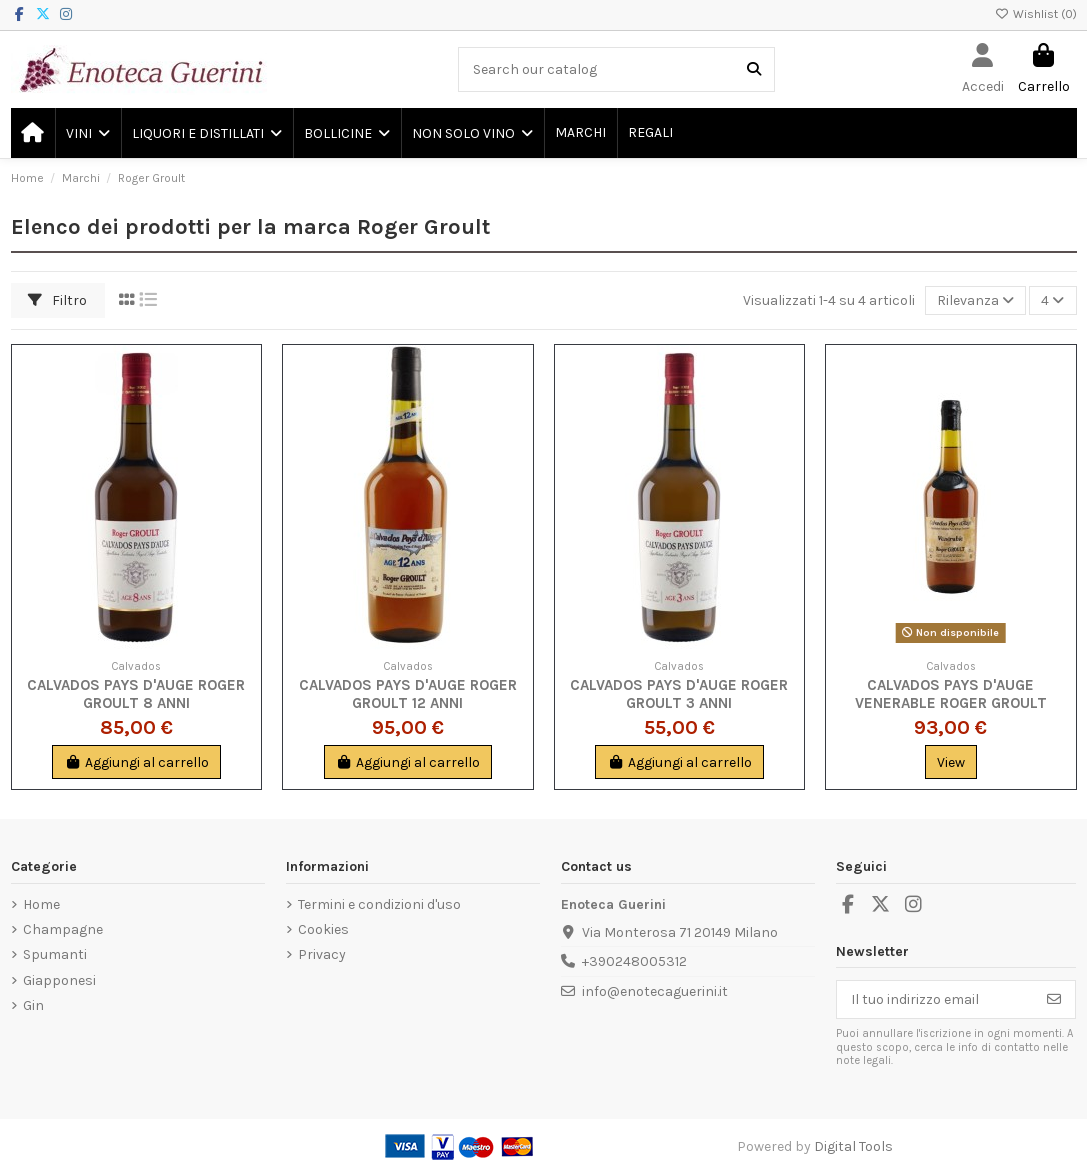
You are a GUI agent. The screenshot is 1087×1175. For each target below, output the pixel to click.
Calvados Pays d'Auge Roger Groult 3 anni (679, 694)
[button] (87, 133)
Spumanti (55, 954)
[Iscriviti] (1054, 1000)
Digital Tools (853, 1146)
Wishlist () (1036, 14)
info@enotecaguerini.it (655, 991)
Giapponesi (59, 980)
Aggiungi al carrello (136, 762)
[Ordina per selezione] (975, 300)
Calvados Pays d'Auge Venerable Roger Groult (951, 694)
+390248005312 (634, 961)
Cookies (323, 929)
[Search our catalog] (754, 69)
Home (41, 904)
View (951, 762)
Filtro (57, 300)
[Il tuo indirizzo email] (935, 1000)
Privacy (322, 954)
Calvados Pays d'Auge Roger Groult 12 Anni (408, 694)
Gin (33, 1005)
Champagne (63, 929)
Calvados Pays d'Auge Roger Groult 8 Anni (136, 694)
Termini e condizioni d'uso (379, 904)
